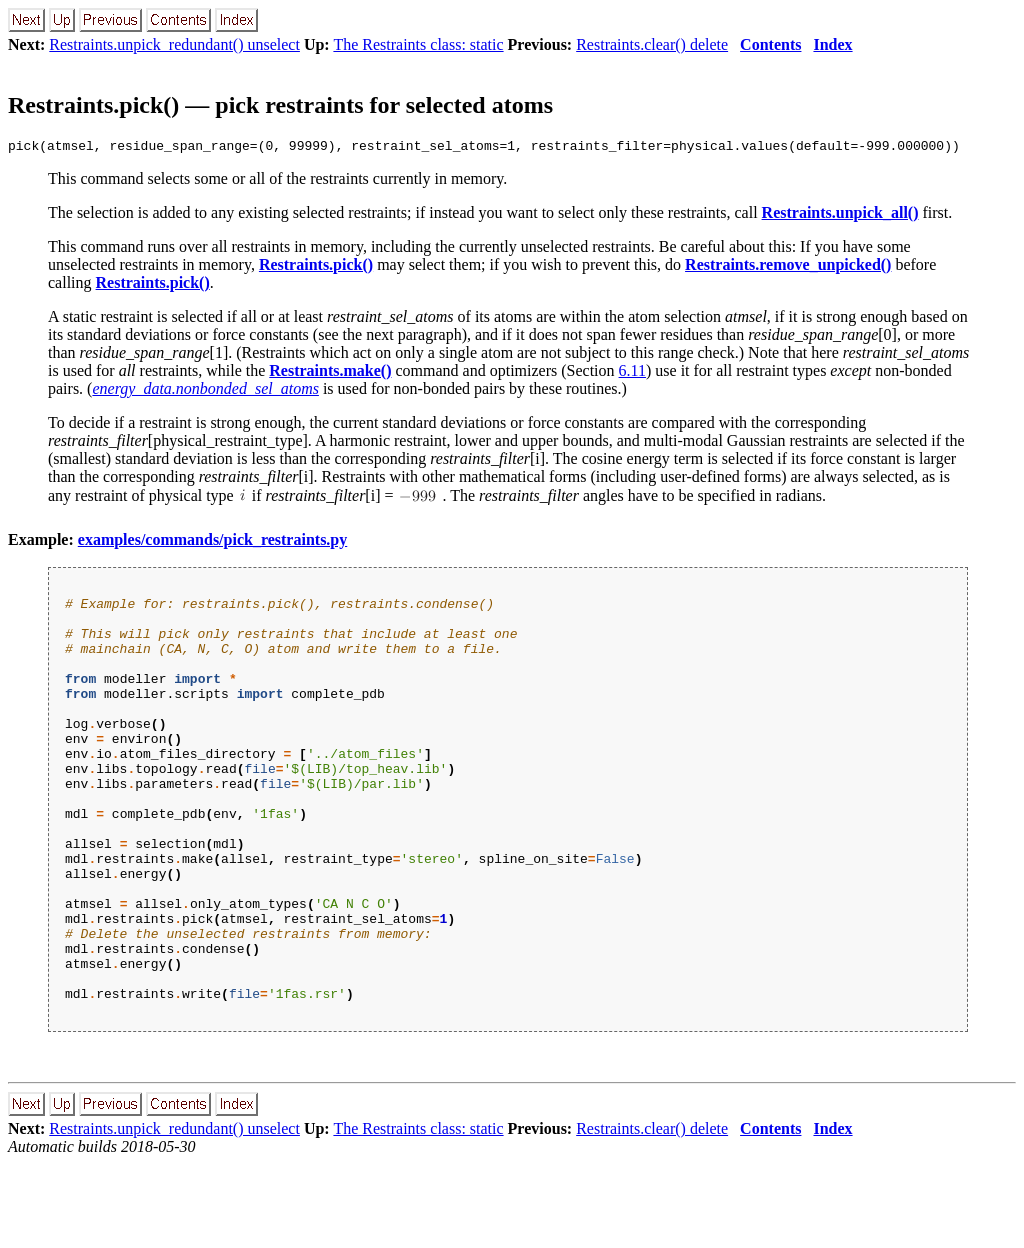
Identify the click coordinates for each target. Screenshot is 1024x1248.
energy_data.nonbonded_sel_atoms (205, 391)
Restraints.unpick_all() (840, 215)
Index (832, 44)
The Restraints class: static (418, 44)
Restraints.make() (330, 373)
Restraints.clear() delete (652, 44)
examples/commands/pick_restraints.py (212, 542)
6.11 (632, 373)
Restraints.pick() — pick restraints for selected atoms (280, 105)
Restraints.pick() (316, 267)
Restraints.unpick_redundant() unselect (174, 44)
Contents (770, 44)
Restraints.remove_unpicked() (788, 267)
